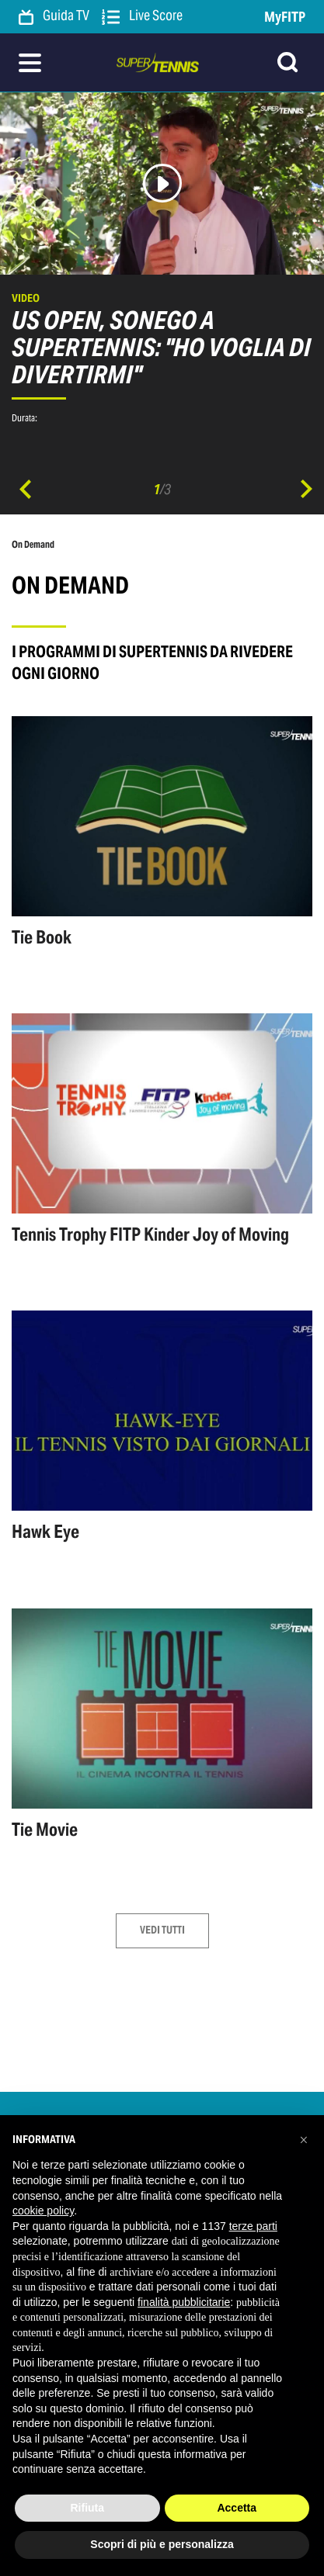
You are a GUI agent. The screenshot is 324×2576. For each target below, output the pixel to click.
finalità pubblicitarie (184, 2302)
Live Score (142, 16)
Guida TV (54, 16)
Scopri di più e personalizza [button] (161, 2544)
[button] (303, 2140)
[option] (162, 266)
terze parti (253, 2226)
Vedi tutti (162, 1930)
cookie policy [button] (43, 2210)
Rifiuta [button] (87, 2508)
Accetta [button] (236, 2508)
